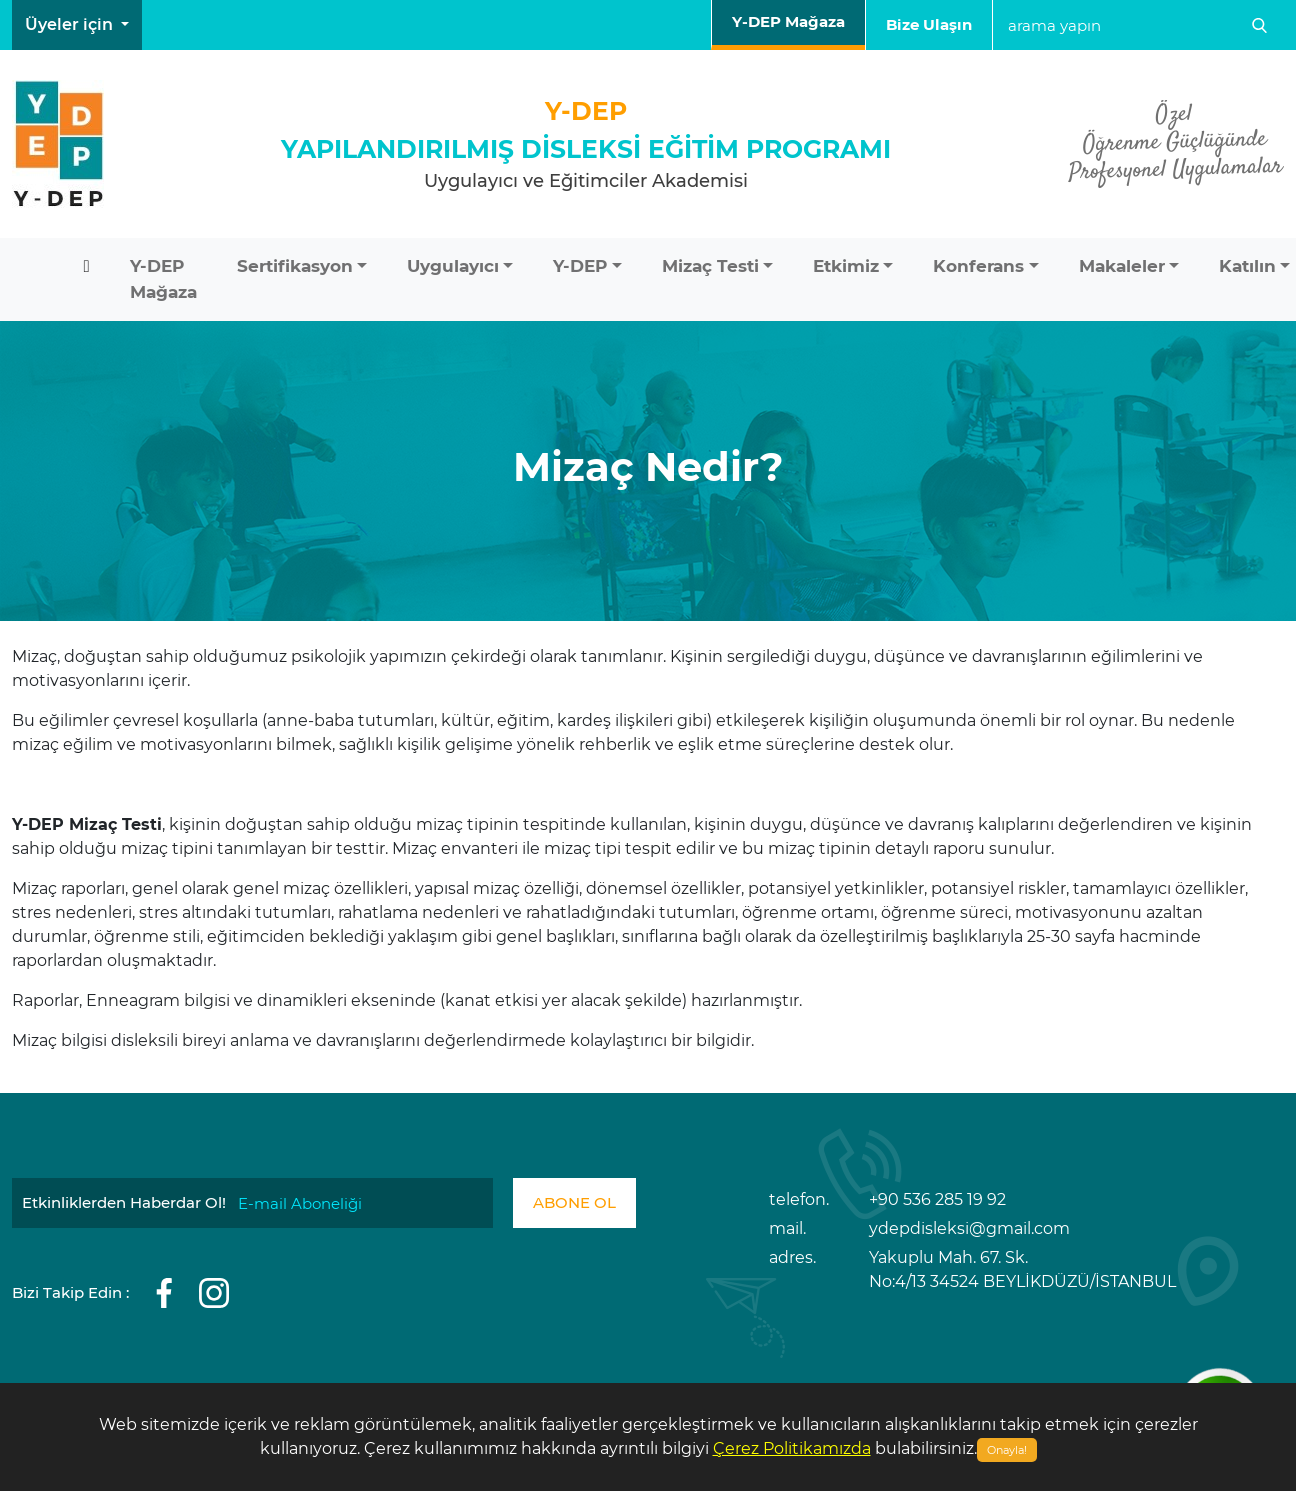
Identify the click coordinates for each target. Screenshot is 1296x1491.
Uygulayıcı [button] (453, 266)
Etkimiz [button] (846, 266)
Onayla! (1007, 1450)
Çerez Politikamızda (792, 1448)
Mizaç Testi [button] (710, 266)
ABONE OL (574, 1202)
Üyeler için (71, 24)
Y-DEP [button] (580, 266)
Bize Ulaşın (929, 24)
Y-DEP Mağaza (788, 21)
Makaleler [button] (1122, 266)
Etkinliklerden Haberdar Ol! (124, 1202)
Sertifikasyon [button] (295, 266)
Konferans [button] (978, 266)
